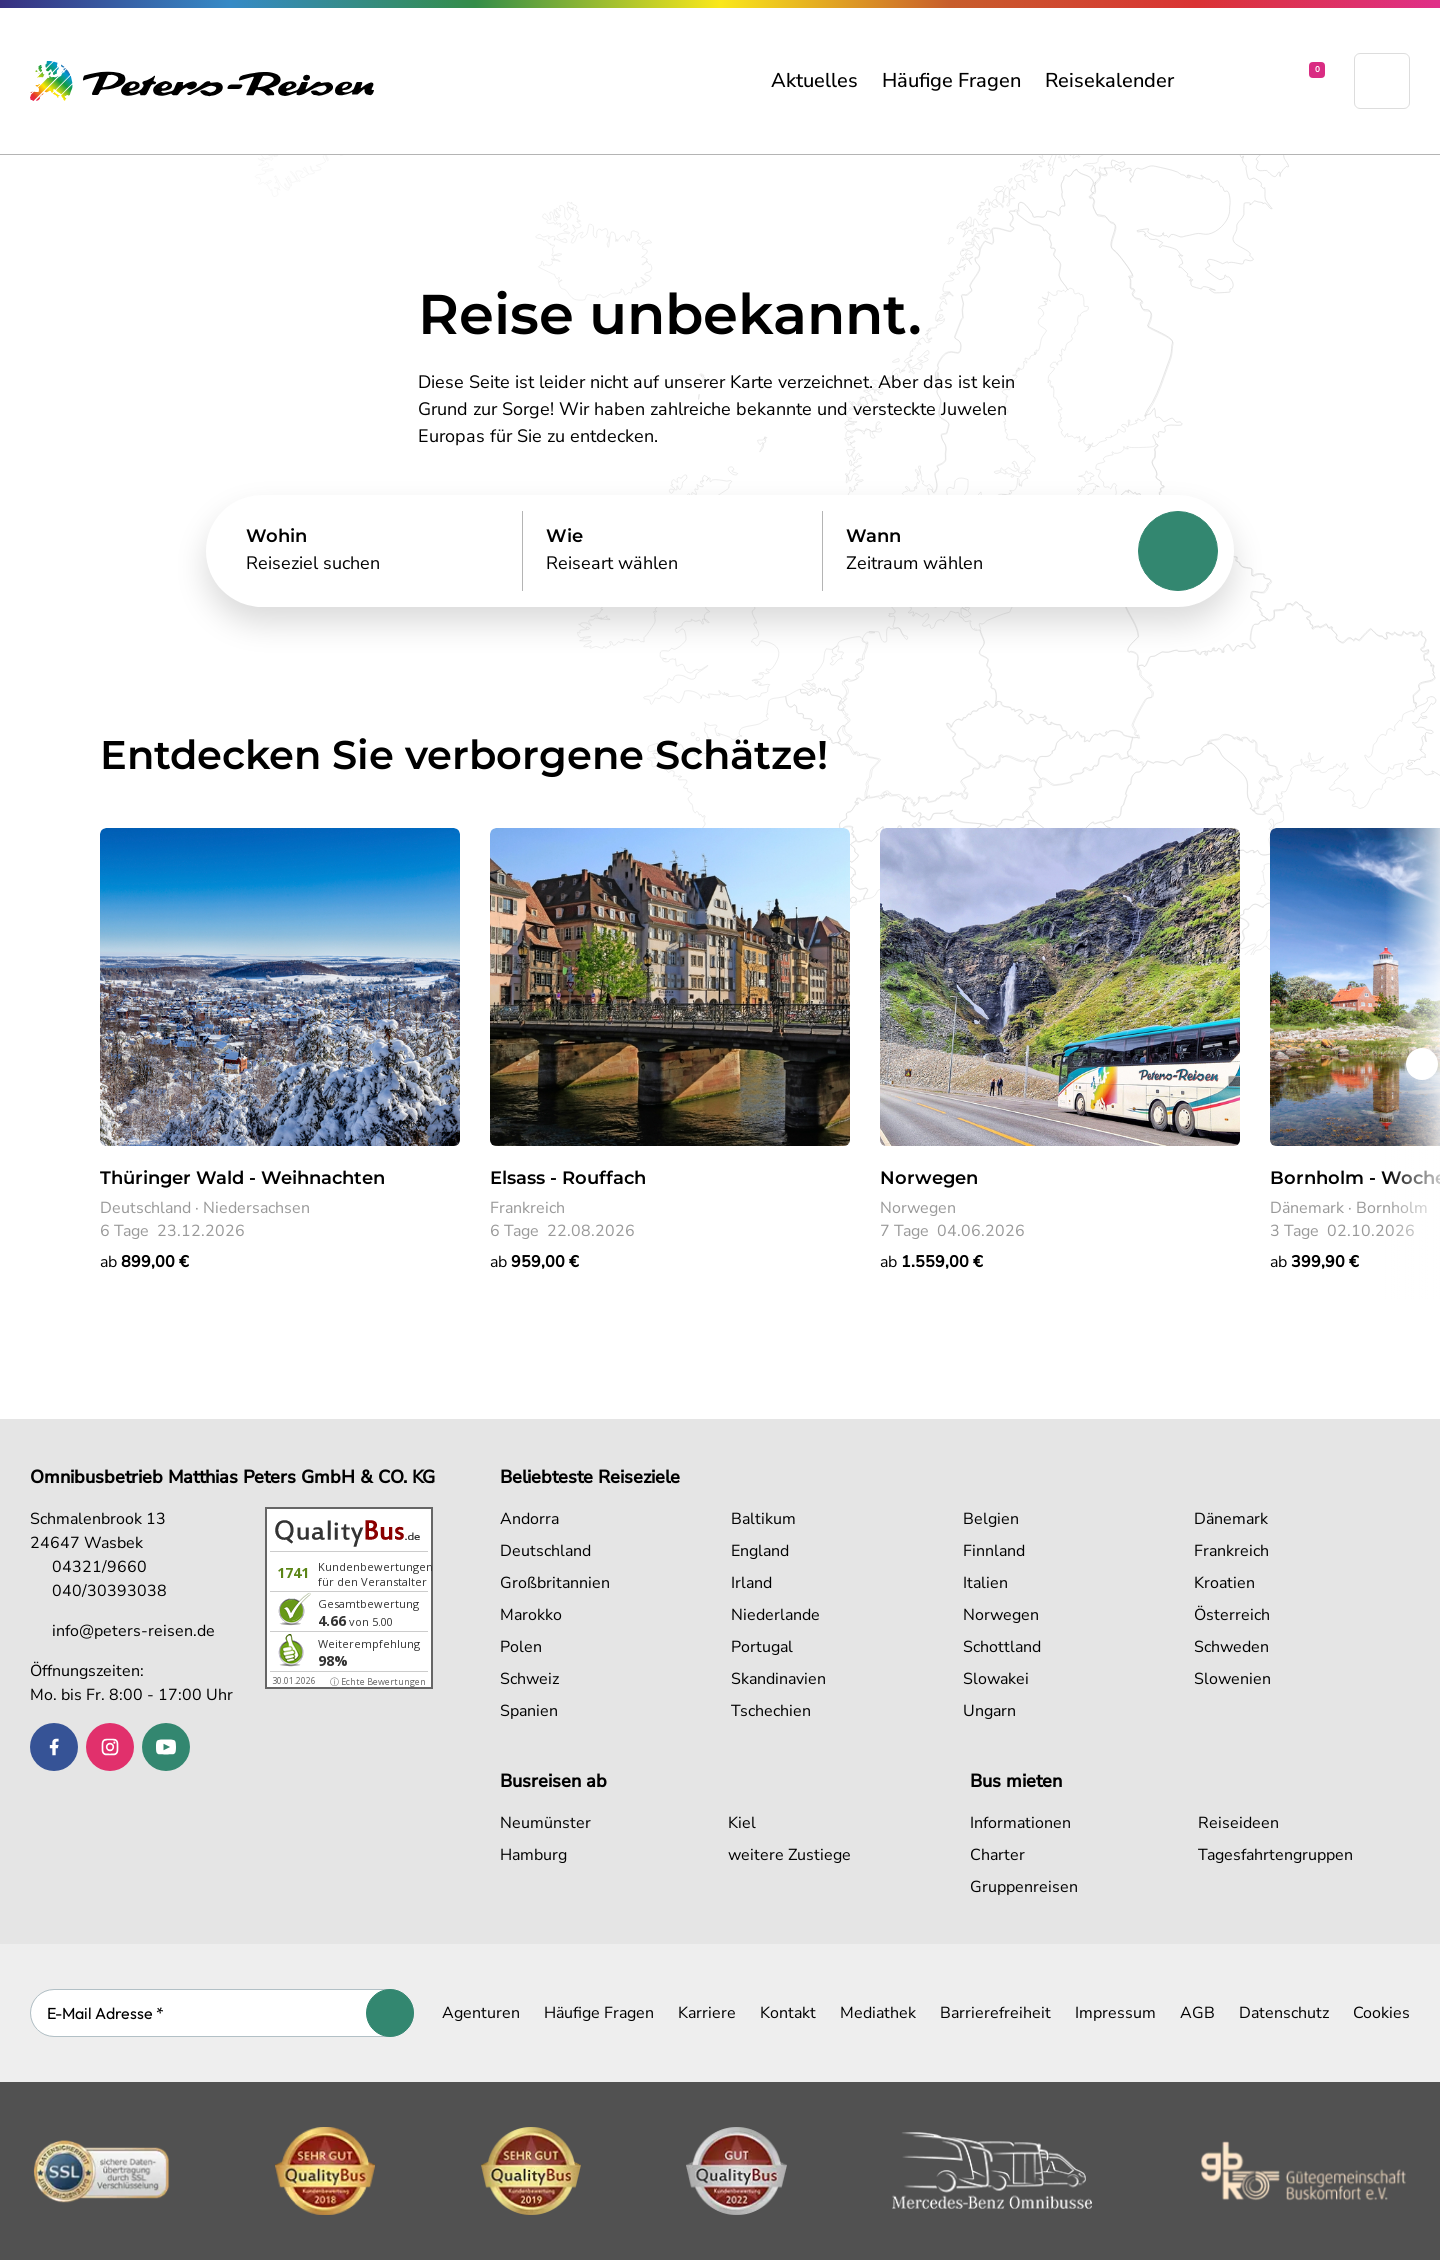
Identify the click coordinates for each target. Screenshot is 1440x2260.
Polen (521, 1647)
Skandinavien (778, 1679)
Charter (997, 1855)
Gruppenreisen (1024, 1887)
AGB (1197, 2013)
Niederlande (775, 1615)
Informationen (1020, 1823)
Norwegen (929, 1178)
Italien (985, 1583)
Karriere (707, 2013)
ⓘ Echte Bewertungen (378, 1681)
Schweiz (529, 1679)
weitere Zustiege (789, 1855)
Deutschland (545, 1551)
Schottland (1002, 1647)
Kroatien (1224, 1583)
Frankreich (1231, 1551)
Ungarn (989, 1711)
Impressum (1115, 2013)
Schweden (1231, 1647)
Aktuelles (814, 80)
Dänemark (1231, 1519)
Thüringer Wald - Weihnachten (242, 1178)
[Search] (372, 551)
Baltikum (763, 1519)
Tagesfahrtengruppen (1275, 1855)
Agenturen (481, 2013)
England (760, 1551)
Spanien (529, 1711)
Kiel (742, 1823)
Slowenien (1232, 1679)
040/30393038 (98, 1591)
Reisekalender (1109, 80)
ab (144, 1262)
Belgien (991, 1519)
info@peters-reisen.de (122, 1631)
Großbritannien (555, 1583)
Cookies (1381, 2013)
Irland (751, 1583)
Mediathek (878, 2013)
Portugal (762, 1647)
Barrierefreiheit (995, 2013)
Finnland (994, 1551)
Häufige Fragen (951, 80)
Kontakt (788, 2013)
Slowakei (996, 1679)
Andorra (529, 1519)
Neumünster (545, 1823)
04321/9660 (88, 1567)
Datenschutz (1284, 2013)
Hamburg (533, 1855)
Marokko (531, 1615)
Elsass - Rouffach (568, 1178)
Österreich (1232, 1615)
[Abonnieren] (390, 2013)
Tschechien (771, 1711)
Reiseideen (1238, 1823)
